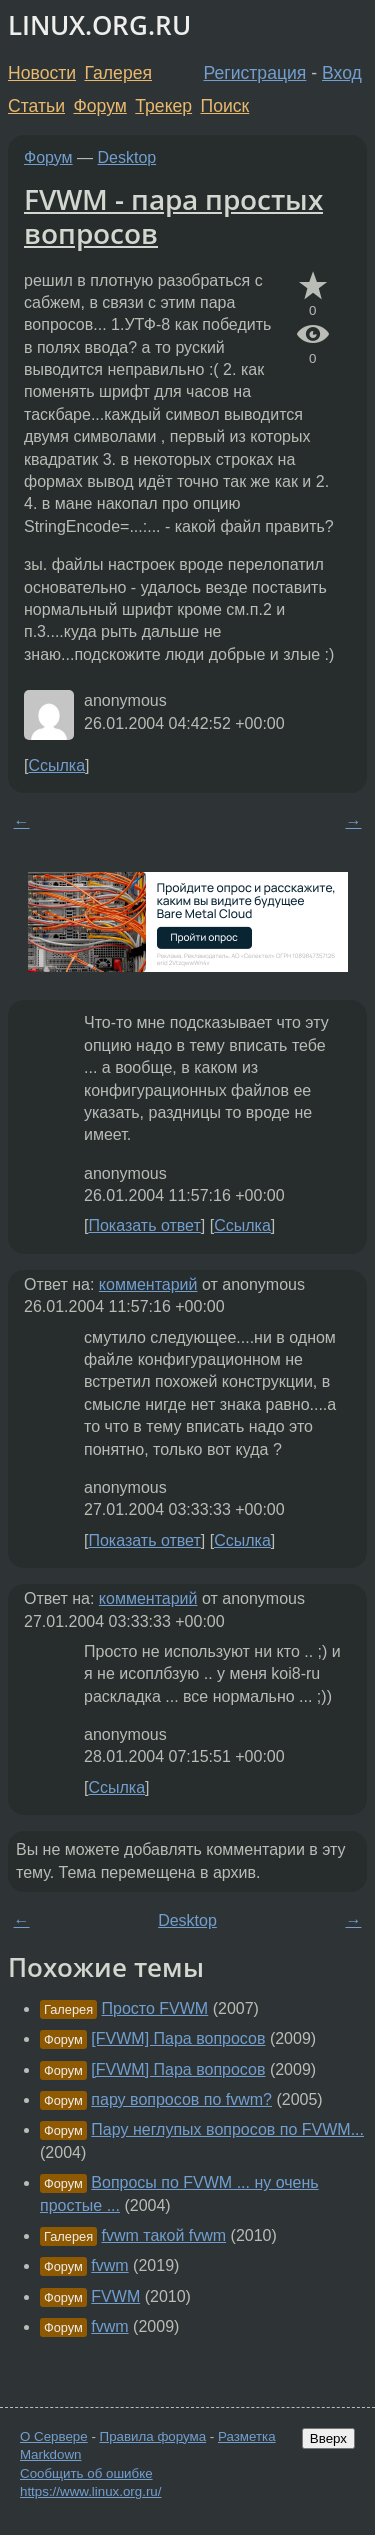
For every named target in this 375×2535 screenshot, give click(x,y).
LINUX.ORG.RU (99, 25)
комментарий (148, 1284)
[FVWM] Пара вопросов (178, 2038)
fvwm (109, 2265)
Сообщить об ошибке (86, 2473)
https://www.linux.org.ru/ (90, 2491)
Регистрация (255, 73)
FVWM (115, 2296)
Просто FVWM (155, 2008)
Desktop (127, 157)
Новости (42, 73)
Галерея (118, 73)
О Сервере (54, 2436)
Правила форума (153, 2436)
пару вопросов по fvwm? (181, 2099)
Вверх (328, 2438)
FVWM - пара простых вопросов (173, 216)
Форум (99, 106)
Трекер (163, 106)
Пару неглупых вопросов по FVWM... (227, 2129)
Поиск (225, 106)
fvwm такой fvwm (164, 2235)
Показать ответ (144, 1225)
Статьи (36, 106)
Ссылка (56, 765)
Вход (342, 73)
